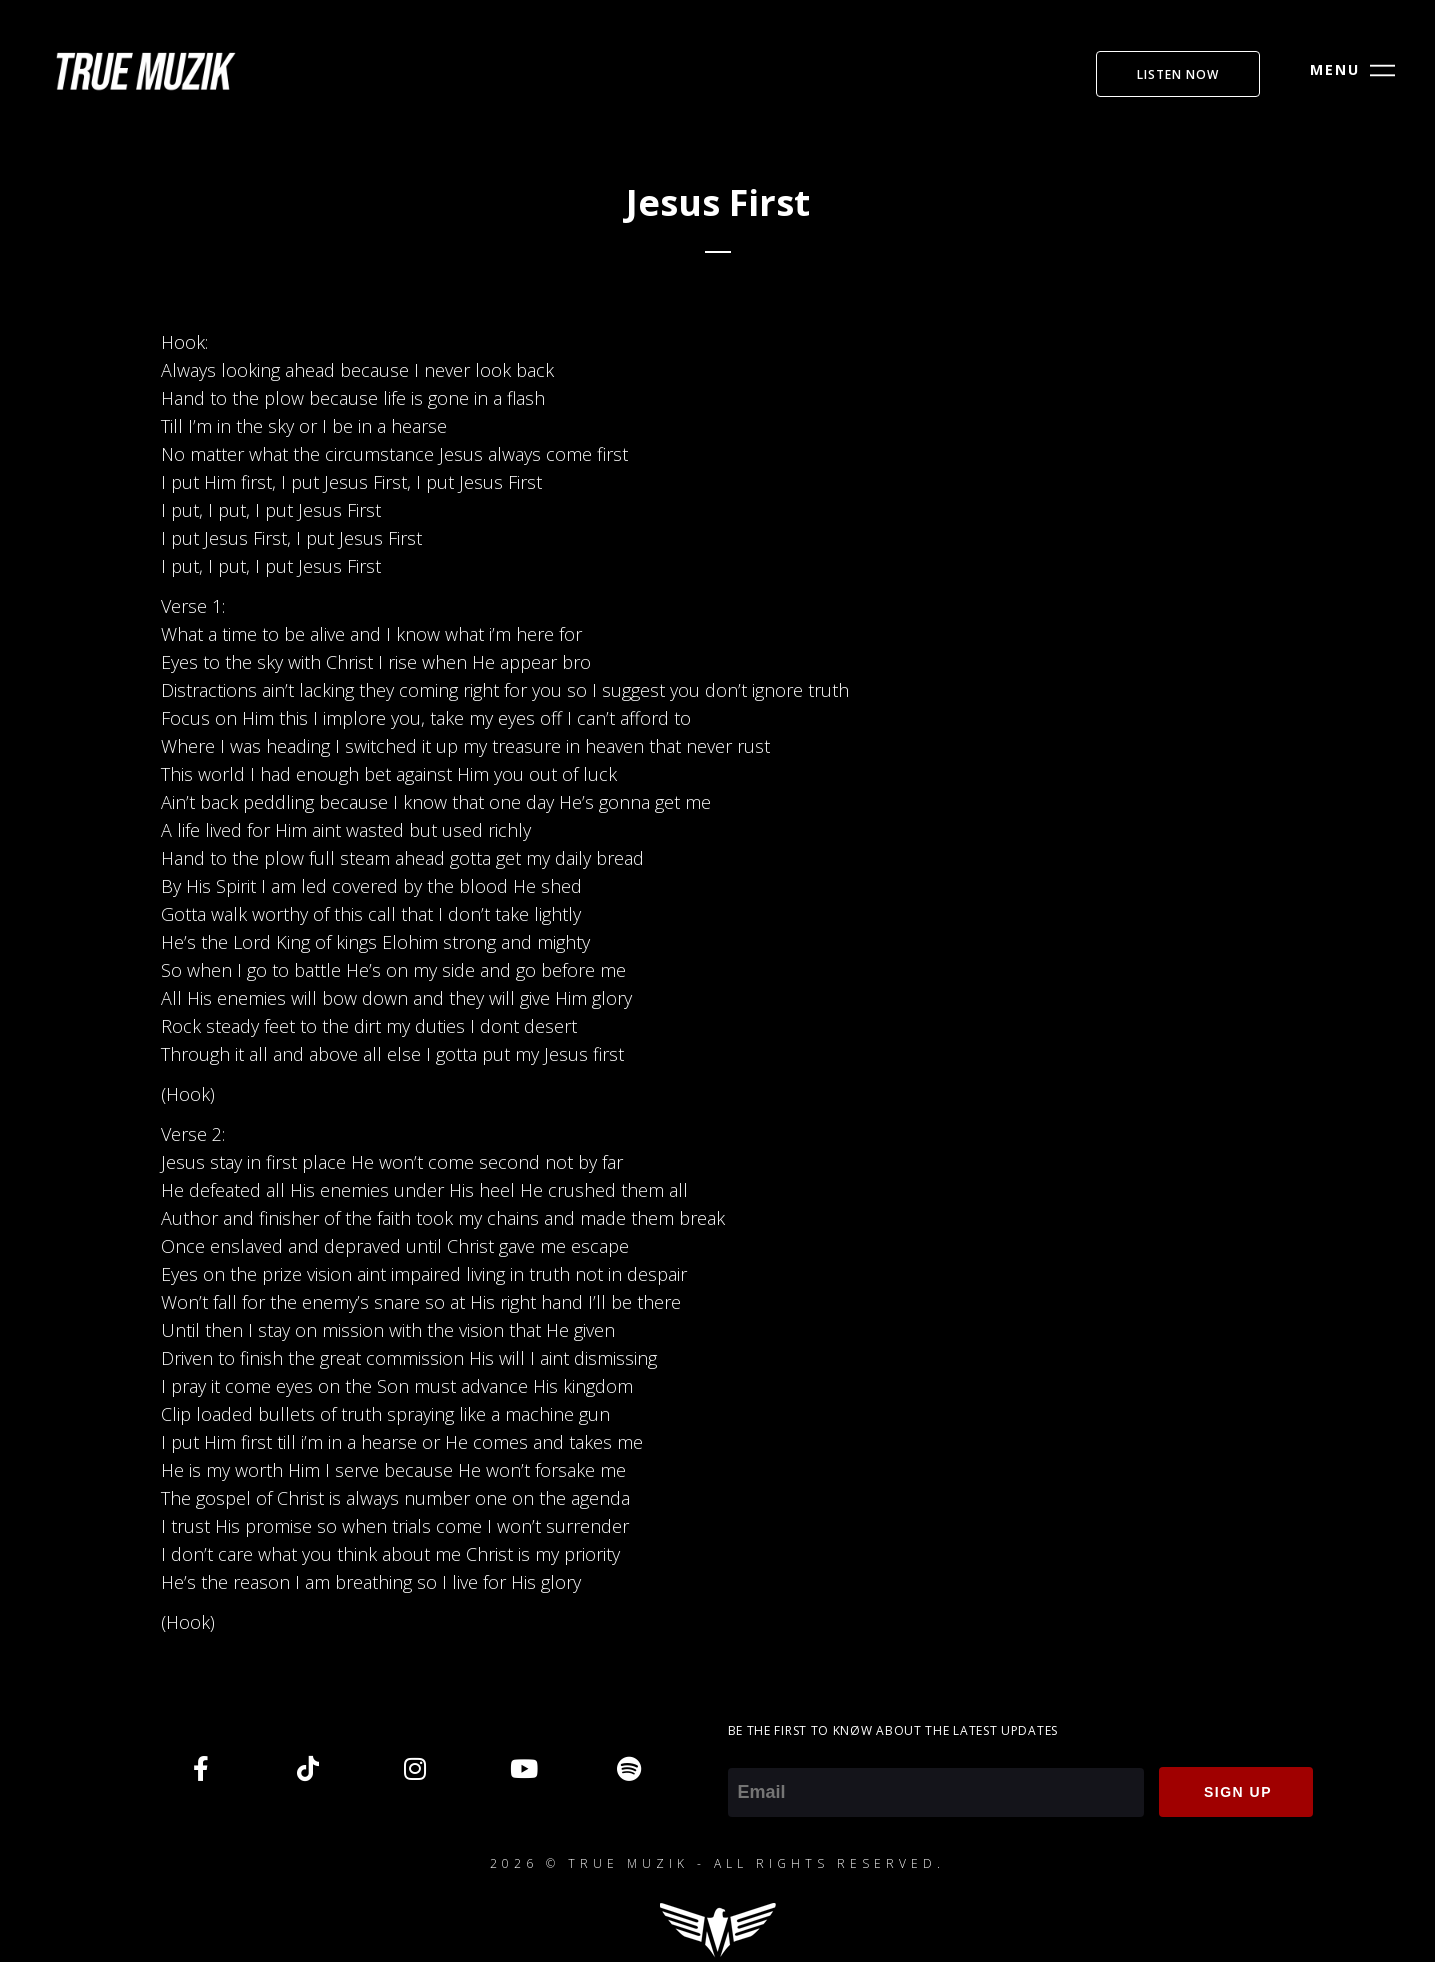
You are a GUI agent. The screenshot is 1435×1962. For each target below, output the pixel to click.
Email (749, 1754)
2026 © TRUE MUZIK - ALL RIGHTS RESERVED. (717, 1863)
